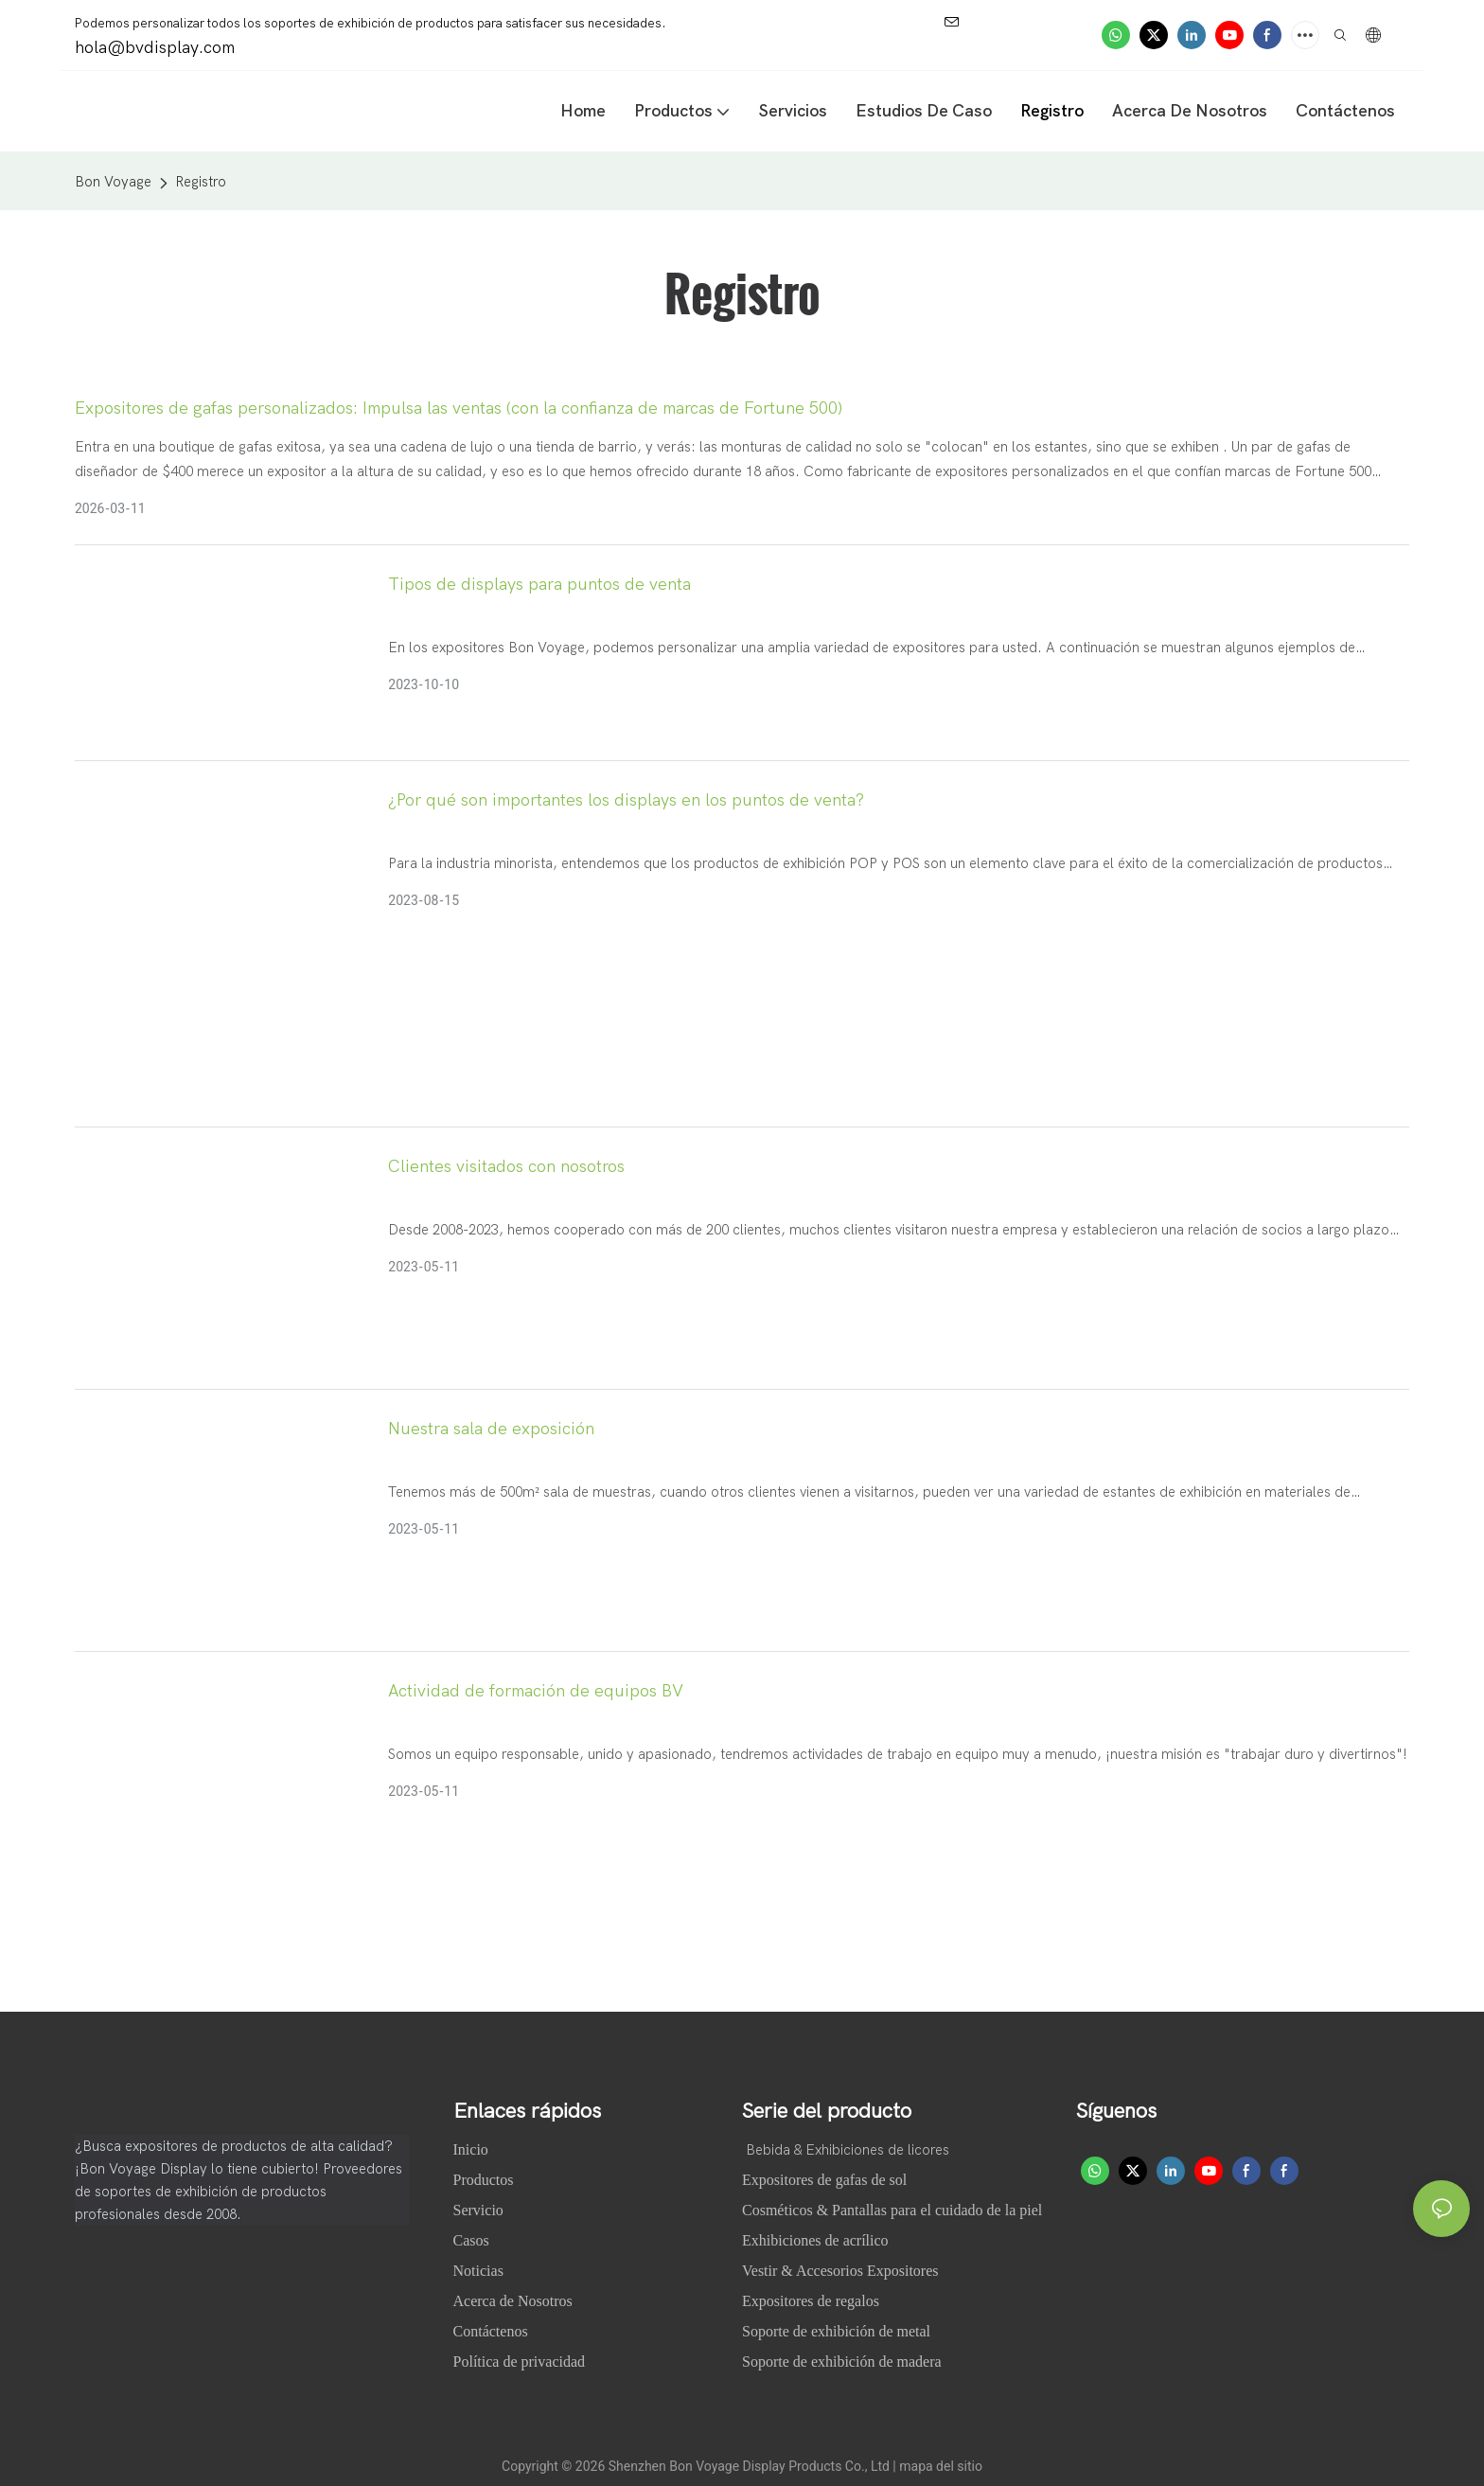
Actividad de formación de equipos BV (535, 1691)
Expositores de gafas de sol (824, 2180)
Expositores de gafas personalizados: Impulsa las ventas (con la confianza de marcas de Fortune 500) (458, 408)
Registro (200, 181)
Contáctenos (490, 2331)
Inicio (472, 2149)
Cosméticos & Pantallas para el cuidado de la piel (892, 2210)
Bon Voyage (113, 181)
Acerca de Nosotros (514, 2301)
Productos (483, 2180)
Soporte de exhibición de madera (842, 2361)
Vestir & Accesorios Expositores (840, 2271)
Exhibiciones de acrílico (815, 2240)
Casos (473, 2240)
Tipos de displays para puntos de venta (539, 585)
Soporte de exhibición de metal (836, 2331)
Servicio (478, 2210)
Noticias (480, 2271)
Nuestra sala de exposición (491, 1429)
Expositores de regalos (810, 2301)
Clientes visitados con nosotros (506, 1167)
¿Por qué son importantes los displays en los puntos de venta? (626, 800)
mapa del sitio (940, 2466)
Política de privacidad (519, 2361)
